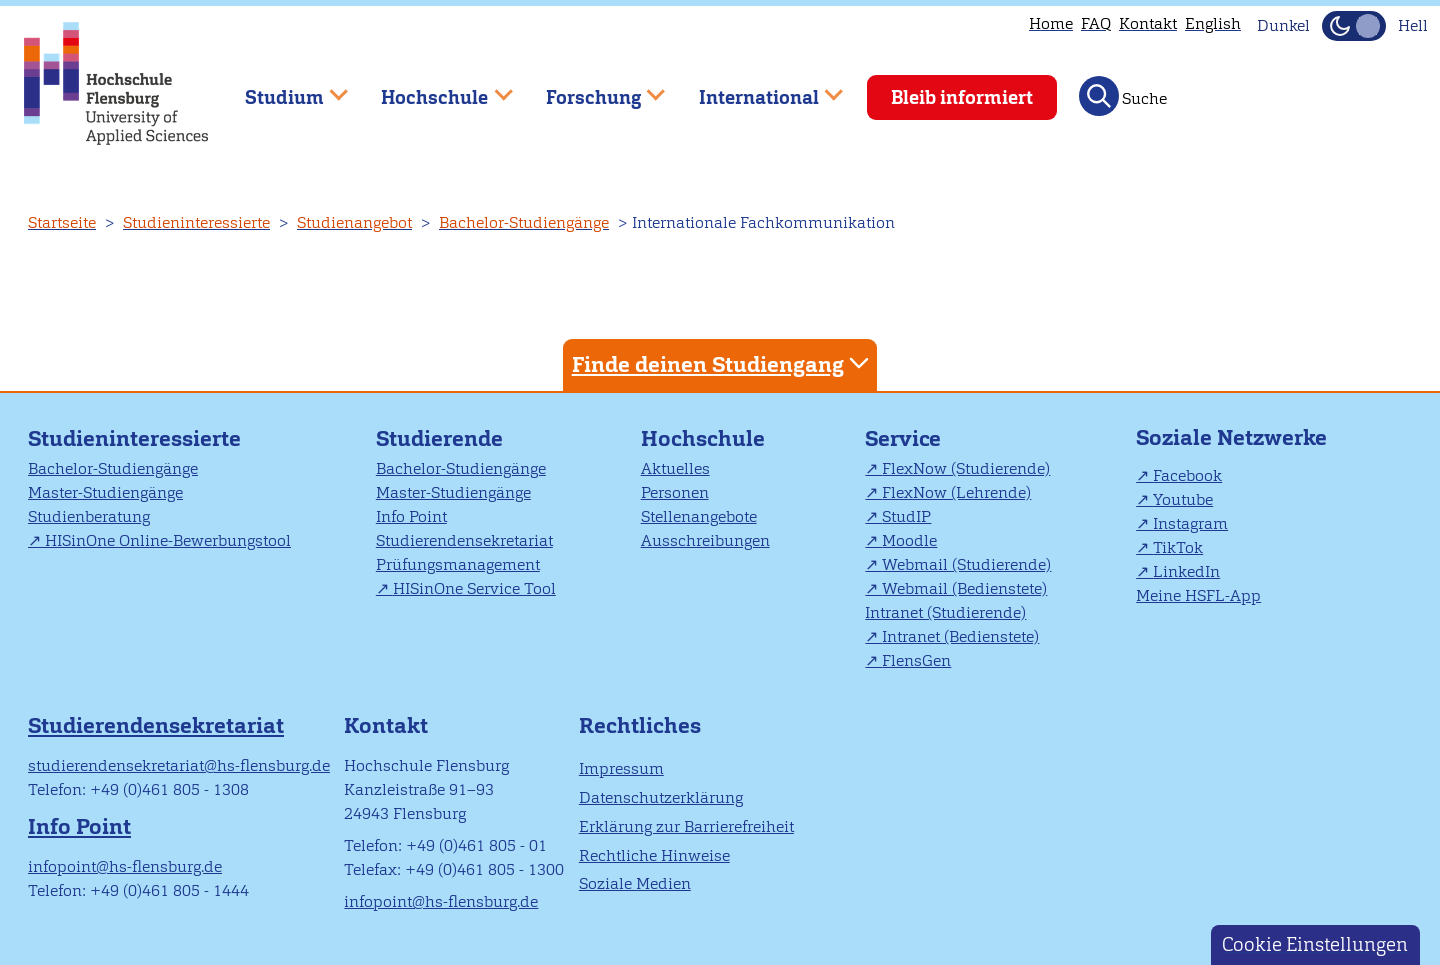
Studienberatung (89, 516)
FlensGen (916, 660)
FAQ (1096, 23)
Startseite (62, 222)
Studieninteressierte (196, 222)
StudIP (906, 516)
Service (903, 438)
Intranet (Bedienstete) (960, 636)
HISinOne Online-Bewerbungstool (168, 540)
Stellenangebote (699, 516)
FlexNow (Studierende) (966, 468)
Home (1051, 23)
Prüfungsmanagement (458, 564)
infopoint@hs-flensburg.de (125, 866)
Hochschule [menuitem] (433, 88)
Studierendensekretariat (464, 540)
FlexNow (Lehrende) (956, 492)
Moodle (909, 540)
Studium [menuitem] (282, 88)
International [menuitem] (756, 88)
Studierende (439, 438)
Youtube (1183, 499)
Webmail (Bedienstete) (964, 588)
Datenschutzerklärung (661, 797)
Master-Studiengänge (105, 492)
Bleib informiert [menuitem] (962, 97)
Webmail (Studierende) (966, 564)
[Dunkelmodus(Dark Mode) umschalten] (1354, 26)
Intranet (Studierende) (945, 612)
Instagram (1190, 523)
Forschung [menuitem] (591, 88)
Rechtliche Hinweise (654, 855)
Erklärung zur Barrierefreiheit (686, 826)
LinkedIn (1186, 571)
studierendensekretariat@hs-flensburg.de (179, 765)
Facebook (1187, 475)
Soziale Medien (635, 883)
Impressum (621, 768)
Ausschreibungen (705, 540)
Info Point (411, 516)
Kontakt (1148, 23)
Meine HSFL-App (1198, 595)
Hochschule (703, 438)
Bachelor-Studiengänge (524, 222)
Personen (675, 492)
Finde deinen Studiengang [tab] (723, 363)
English (1213, 23)
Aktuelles (675, 468)
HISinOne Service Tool (474, 588)
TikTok (1178, 547)
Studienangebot (354, 222)
